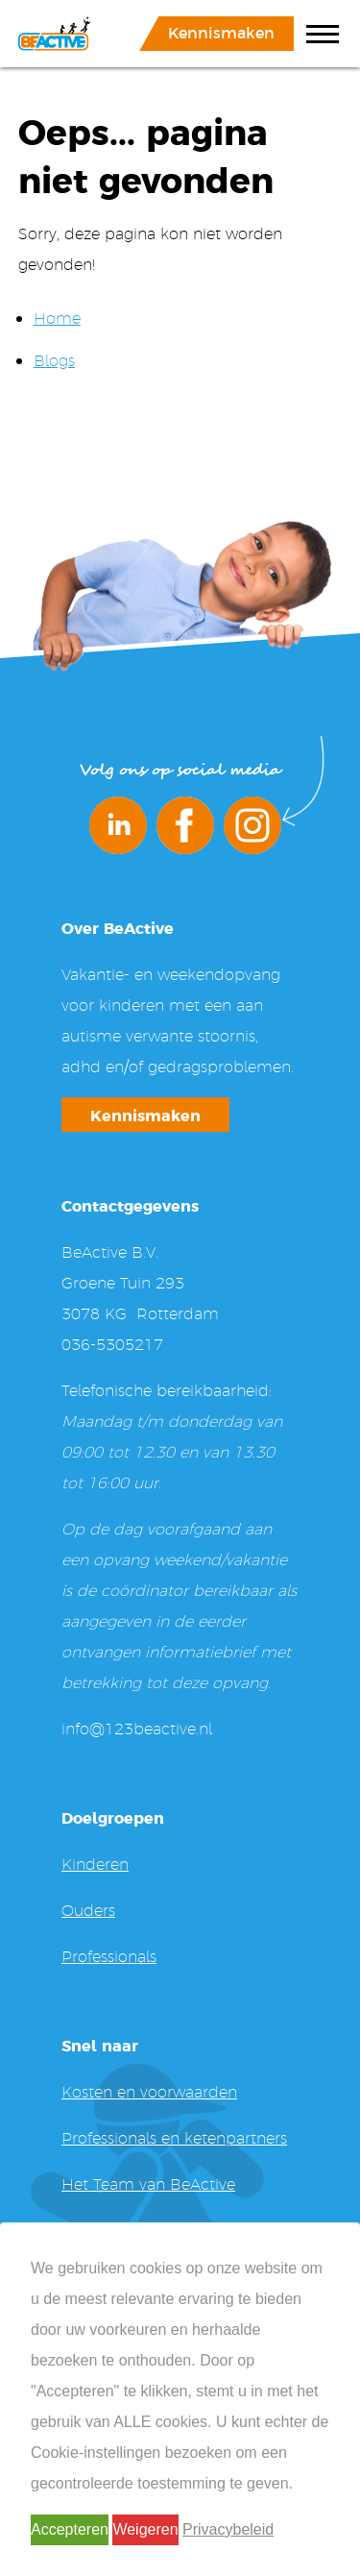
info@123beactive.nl (136, 1728)
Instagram (252, 825)
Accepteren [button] (69, 2529)
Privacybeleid (228, 2529)
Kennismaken (221, 31)
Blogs (54, 360)
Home (57, 317)
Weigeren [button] (145, 2529)
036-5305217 (112, 1344)
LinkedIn (118, 825)
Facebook (185, 825)
